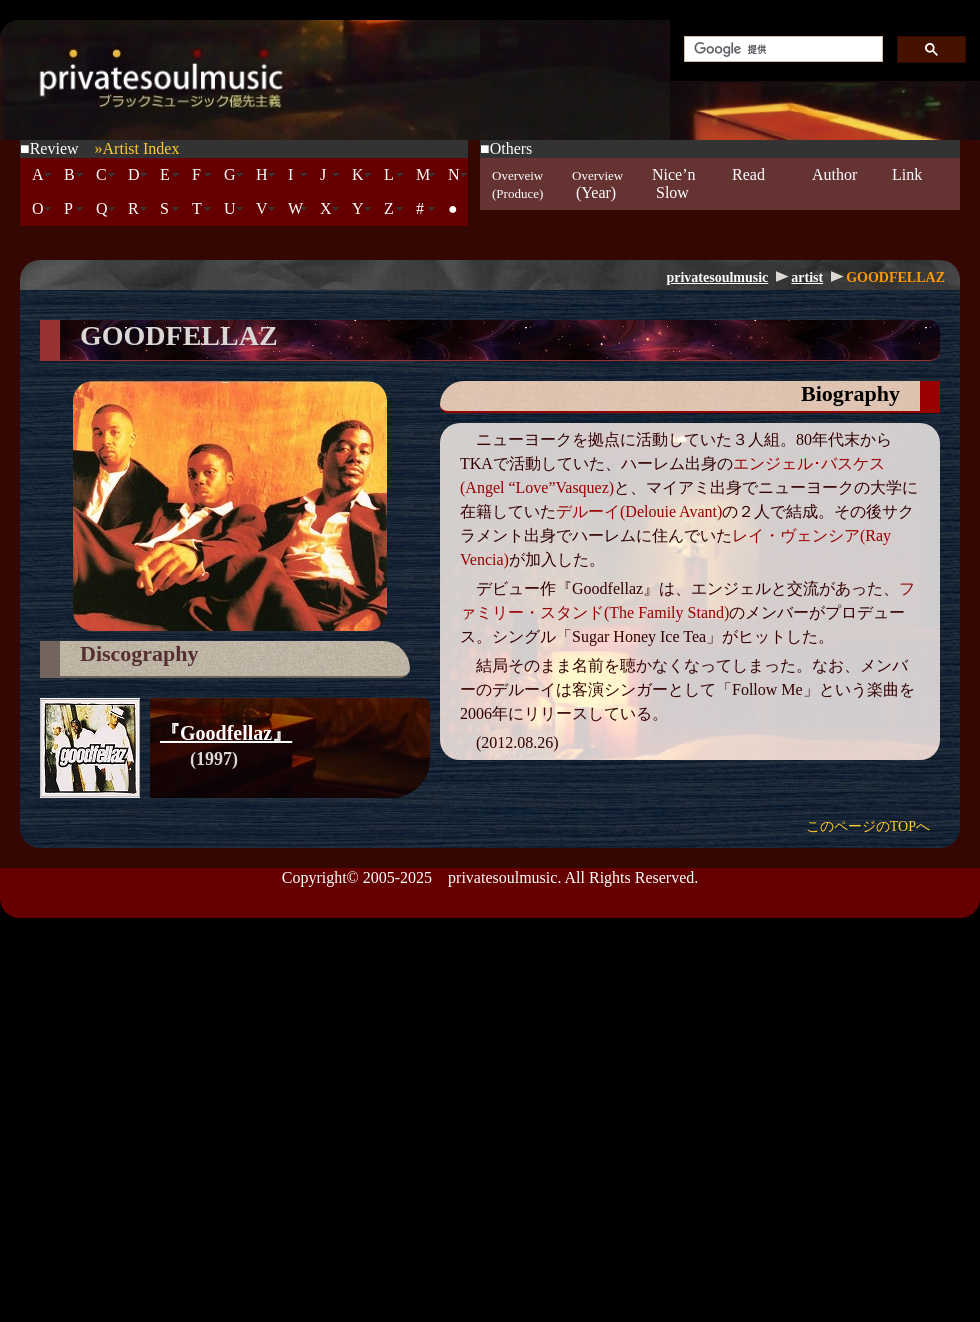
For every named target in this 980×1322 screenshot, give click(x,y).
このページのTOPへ (868, 826)
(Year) (597, 184)
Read (748, 183)
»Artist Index (137, 148)
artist (807, 277)
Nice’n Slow (674, 183)
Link (907, 183)
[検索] (781, 49)
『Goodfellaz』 (226, 733)
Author (834, 183)
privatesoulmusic (717, 277)
